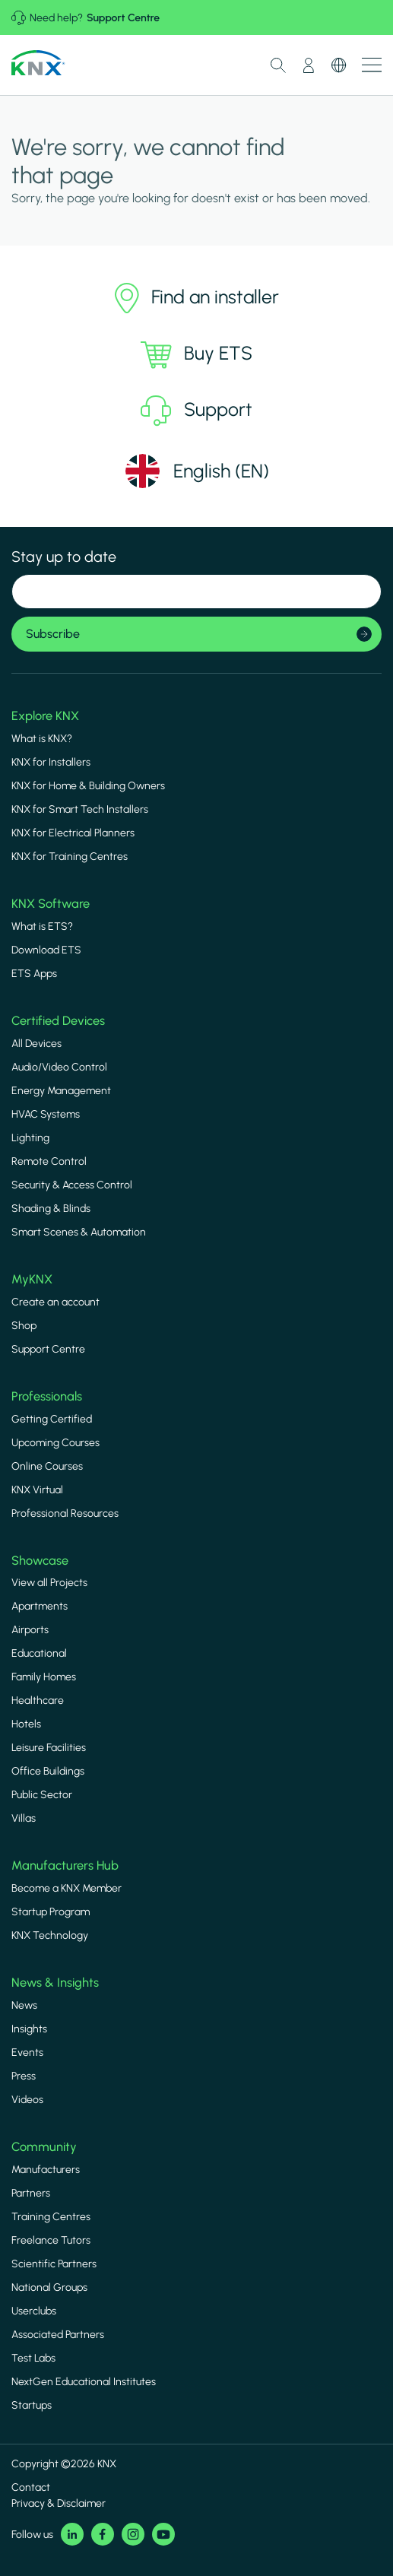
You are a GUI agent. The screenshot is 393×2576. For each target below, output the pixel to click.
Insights (29, 2028)
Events (27, 2052)
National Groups (49, 2287)
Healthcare (37, 1700)
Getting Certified (51, 1419)
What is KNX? (41, 738)
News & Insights (55, 1982)
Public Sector (41, 1794)
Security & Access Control (71, 1185)
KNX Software (50, 903)
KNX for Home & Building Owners (88, 785)
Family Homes (43, 1676)
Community (44, 2146)
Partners (30, 2193)
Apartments (39, 1606)
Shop (23, 1325)
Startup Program (50, 1911)
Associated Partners (57, 2334)
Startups (31, 2405)
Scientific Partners (54, 2263)
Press (23, 2076)
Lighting (30, 1137)
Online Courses (47, 1466)
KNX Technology (49, 1935)
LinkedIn (72, 2534)
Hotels (26, 1724)
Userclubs (33, 2311)
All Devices (36, 1043)
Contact (30, 2487)
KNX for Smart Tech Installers (79, 809)
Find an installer (197, 298)
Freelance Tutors (50, 2240)
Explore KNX (45, 715)
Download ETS (46, 950)
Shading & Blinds (50, 1208)
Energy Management (61, 1090)
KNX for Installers (50, 762)
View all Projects (49, 1582)
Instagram (133, 2534)
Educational (39, 1653)
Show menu (372, 65)
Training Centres (50, 2216)
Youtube (163, 2534)
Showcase (39, 1560)
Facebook (102, 2534)
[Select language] (196, 471)
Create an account (55, 1302)
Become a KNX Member (66, 1888)
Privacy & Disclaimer (58, 2503)
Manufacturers (45, 2169)
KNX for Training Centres (69, 856)
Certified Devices (58, 1020)
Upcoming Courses (55, 1442)
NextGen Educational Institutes (83, 2381)
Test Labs (33, 2358)
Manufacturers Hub (65, 1865)
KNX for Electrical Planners (73, 832)
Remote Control (49, 1161)
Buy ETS (196, 354)
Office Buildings (47, 1771)
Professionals (46, 1396)
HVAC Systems (45, 1114)
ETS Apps (34, 973)
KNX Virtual (37, 1489)
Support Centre (123, 17)
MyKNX (31, 1278)
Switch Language (339, 65)
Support (196, 411)
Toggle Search (278, 65)
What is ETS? (42, 926)
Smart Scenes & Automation (78, 1232)
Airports (30, 1629)
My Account (308, 65)
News (24, 2005)
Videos (27, 2099)
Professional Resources (65, 1513)
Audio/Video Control (59, 1067)
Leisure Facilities (48, 1747)
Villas (23, 1818)
